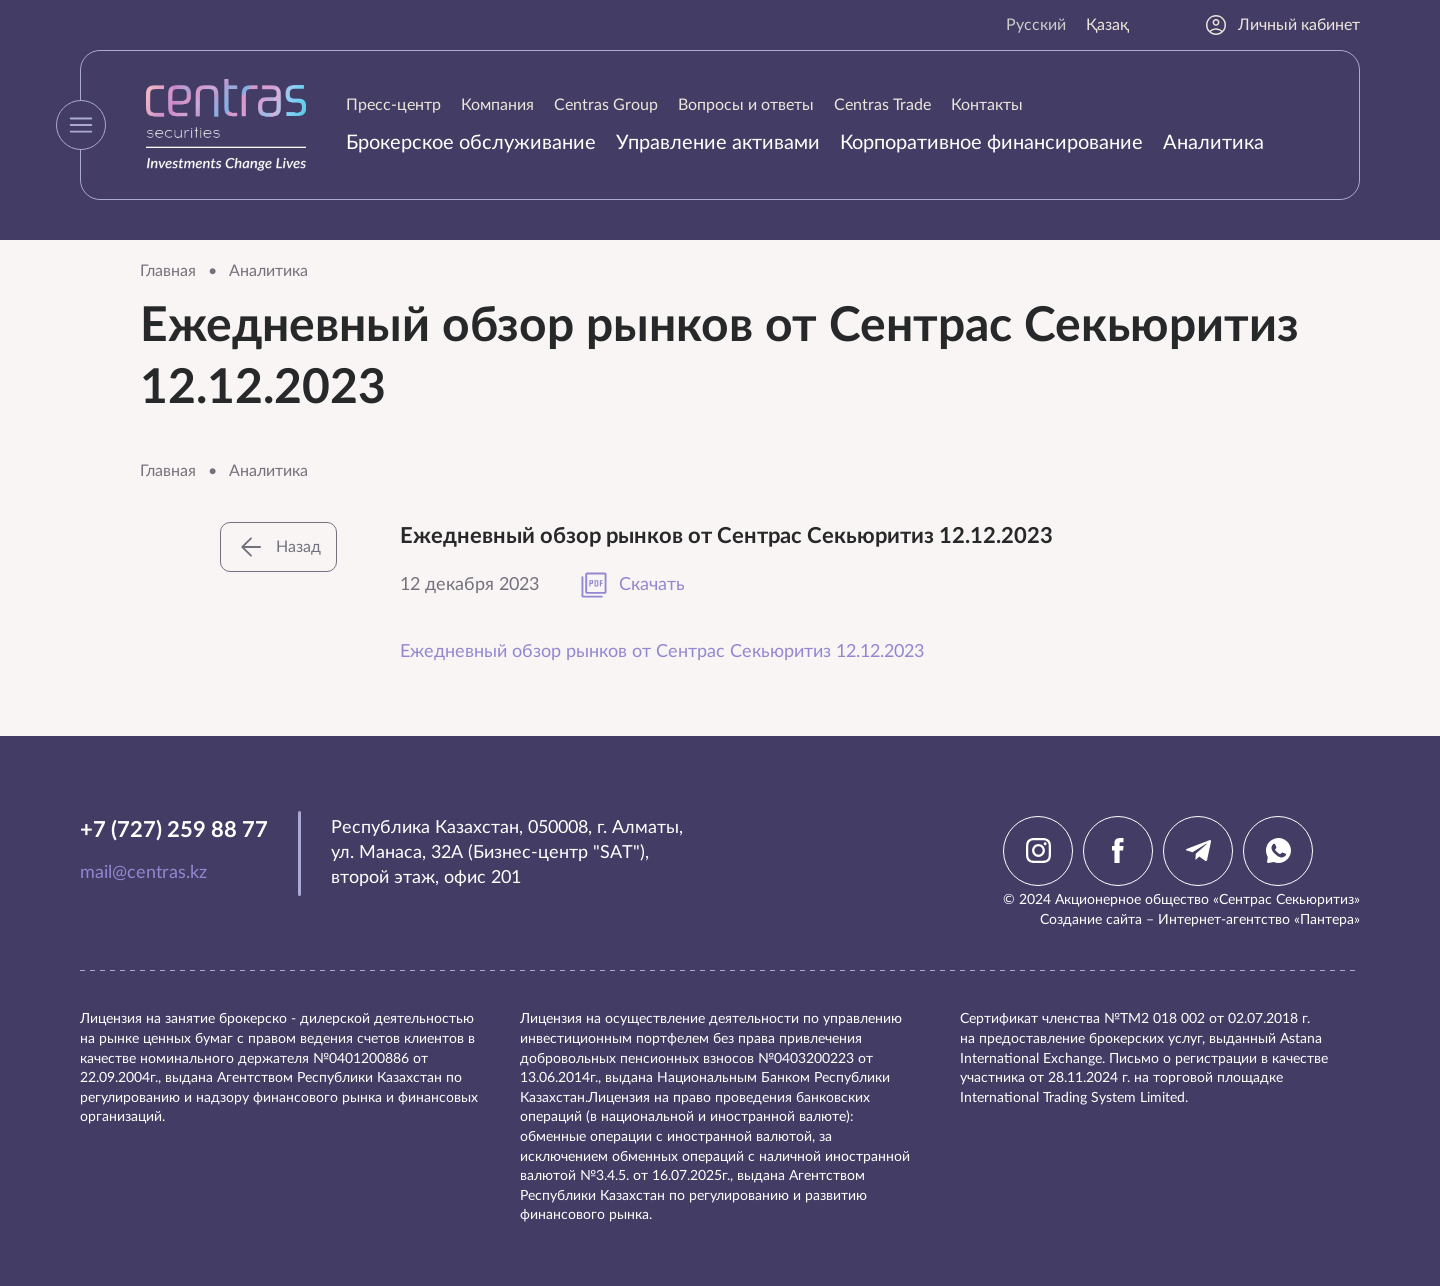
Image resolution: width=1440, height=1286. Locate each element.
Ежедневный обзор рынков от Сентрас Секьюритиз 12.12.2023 (662, 652)
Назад (278, 547)
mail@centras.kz (143, 873)
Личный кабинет (1282, 25)
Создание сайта (1091, 920)
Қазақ (1107, 25)
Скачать (632, 585)
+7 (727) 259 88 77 (174, 830)
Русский (1036, 25)
